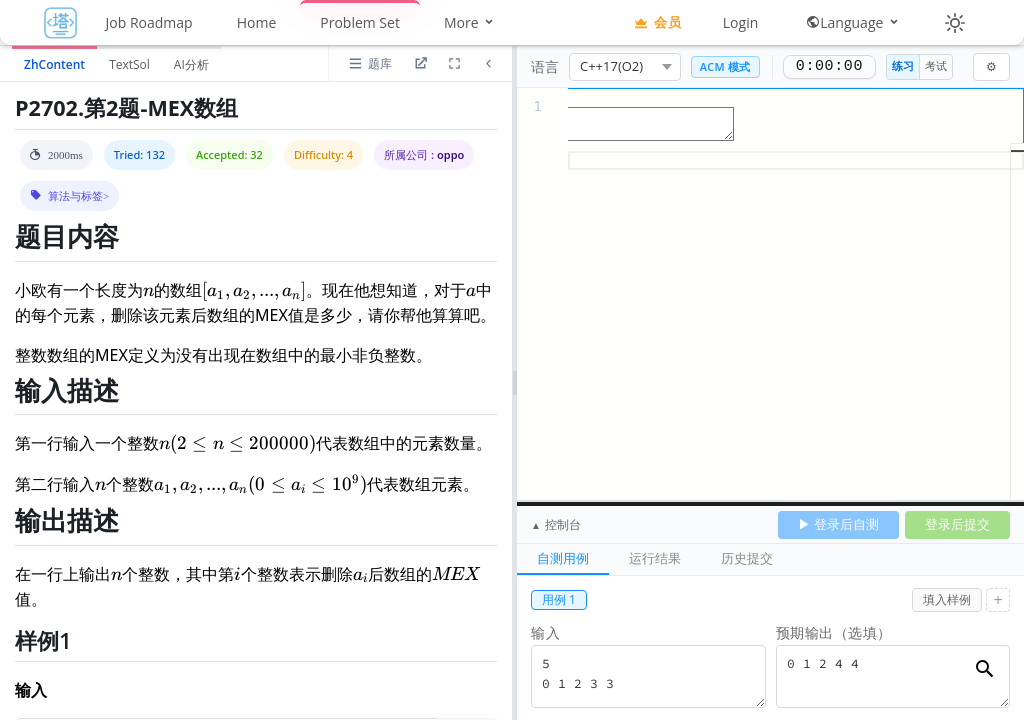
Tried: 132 (139, 154)
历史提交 (747, 558)
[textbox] (770, 97)
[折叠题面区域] (488, 64)
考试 (936, 65)
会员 (657, 22)
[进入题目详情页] (420, 64)
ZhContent (54, 64)
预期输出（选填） (834, 632)
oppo (450, 154)
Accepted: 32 (229, 154)
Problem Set (360, 22)
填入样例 (947, 599)
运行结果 (655, 558)
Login (740, 22)
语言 (545, 66)
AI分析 (191, 64)
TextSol (129, 64)
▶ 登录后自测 (838, 524)
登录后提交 (957, 524)
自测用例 (563, 558)
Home (257, 22)
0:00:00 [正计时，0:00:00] (829, 67)
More (470, 22)
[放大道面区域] (454, 64)
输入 (545, 632)
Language (853, 22)
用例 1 (559, 599)
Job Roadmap (149, 22)
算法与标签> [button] (78, 195)
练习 (903, 65)
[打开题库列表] (369, 64)
